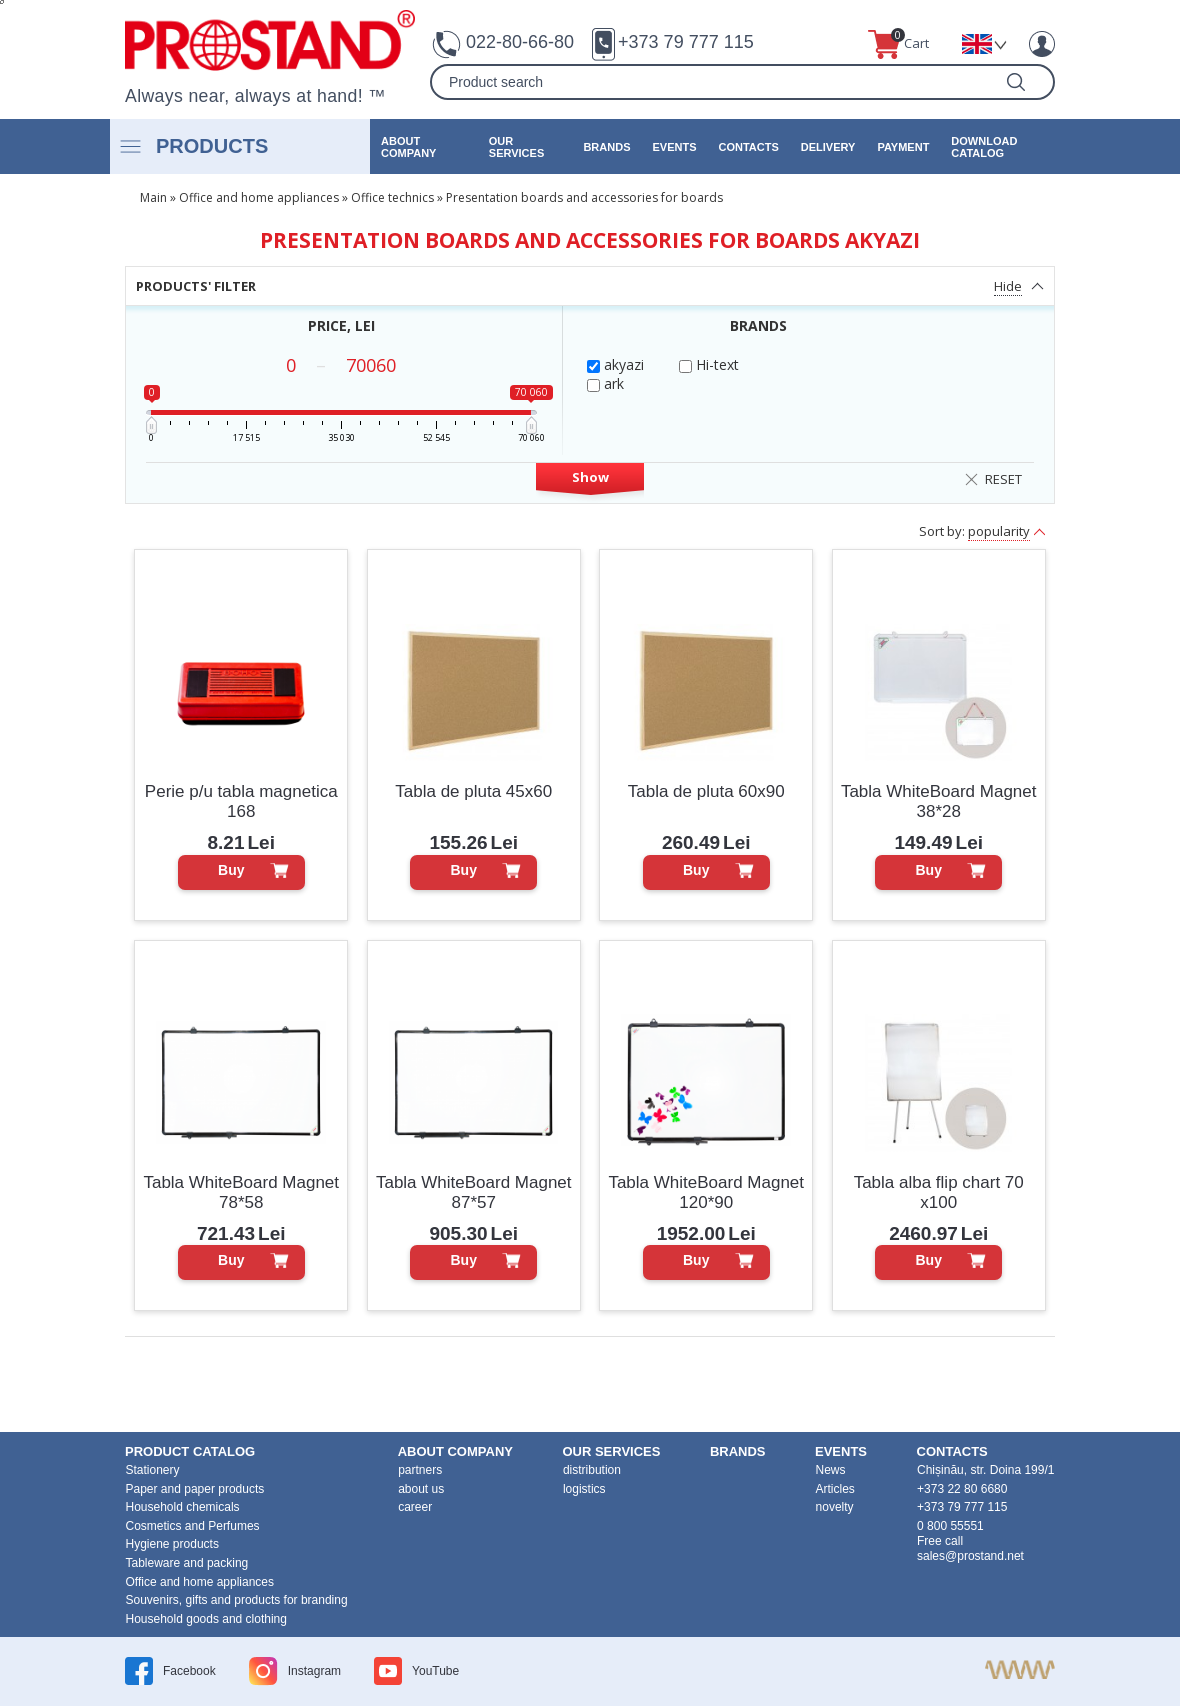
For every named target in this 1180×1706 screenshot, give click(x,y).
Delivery (828, 147)
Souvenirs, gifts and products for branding (237, 1600)
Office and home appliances (259, 197)
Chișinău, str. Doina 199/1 (985, 1470)
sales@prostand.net (970, 1556)
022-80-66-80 (520, 42)
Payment (903, 147)
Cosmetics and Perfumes (193, 1526)
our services (516, 147)
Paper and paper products (195, 1489)
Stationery (153, 1470)
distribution (592, 1470)
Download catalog (984, 147)
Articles (835, 1489)
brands (606, 147)
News (831, 1470)
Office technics (392, 197)
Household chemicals (183, 1507)
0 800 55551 (950, 1526)
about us (421, 1489)
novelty (835, 1507)
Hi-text (709, 364)
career (415, 1507)
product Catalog (190, 1451)
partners (420, 1470)
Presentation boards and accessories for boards (584, 197)
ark (605, 383)
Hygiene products (172, 1544)
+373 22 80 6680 (962, 1489)
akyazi (615, 364)
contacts (748, 147)
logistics (584, 1489)
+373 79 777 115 (686, 42)
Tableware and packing (187, 1563)
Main (153, 197)
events (674, 147)
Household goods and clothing (206, 1619)
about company (408, 147)
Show (590, 477)
